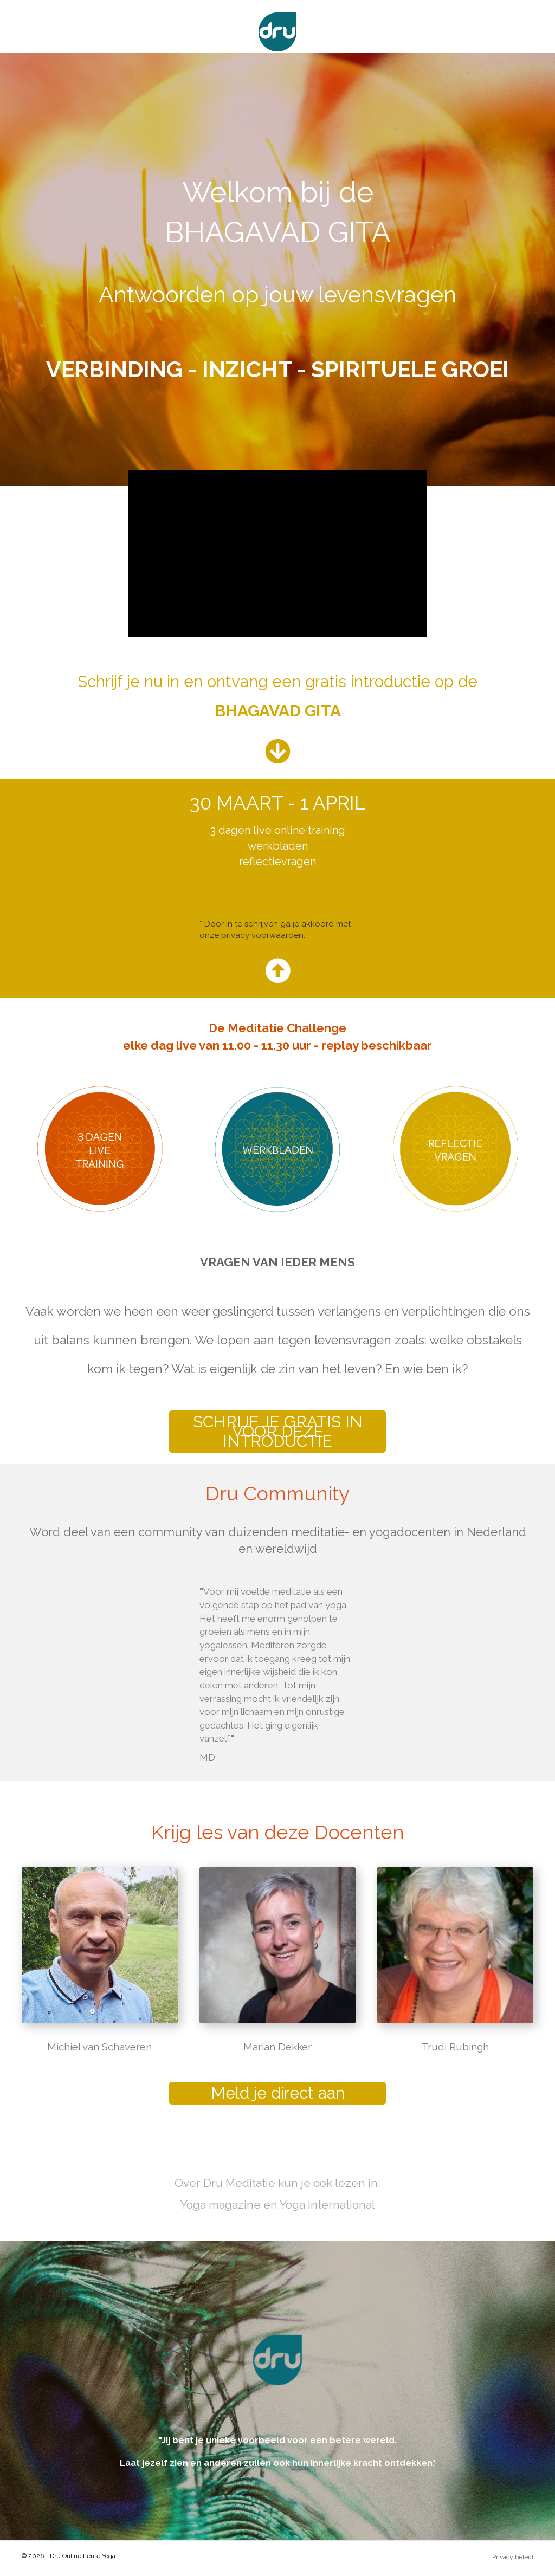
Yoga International (327, 2204)
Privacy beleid (512, 2557)
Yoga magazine (220, 2204)
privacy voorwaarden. (263, 935)
